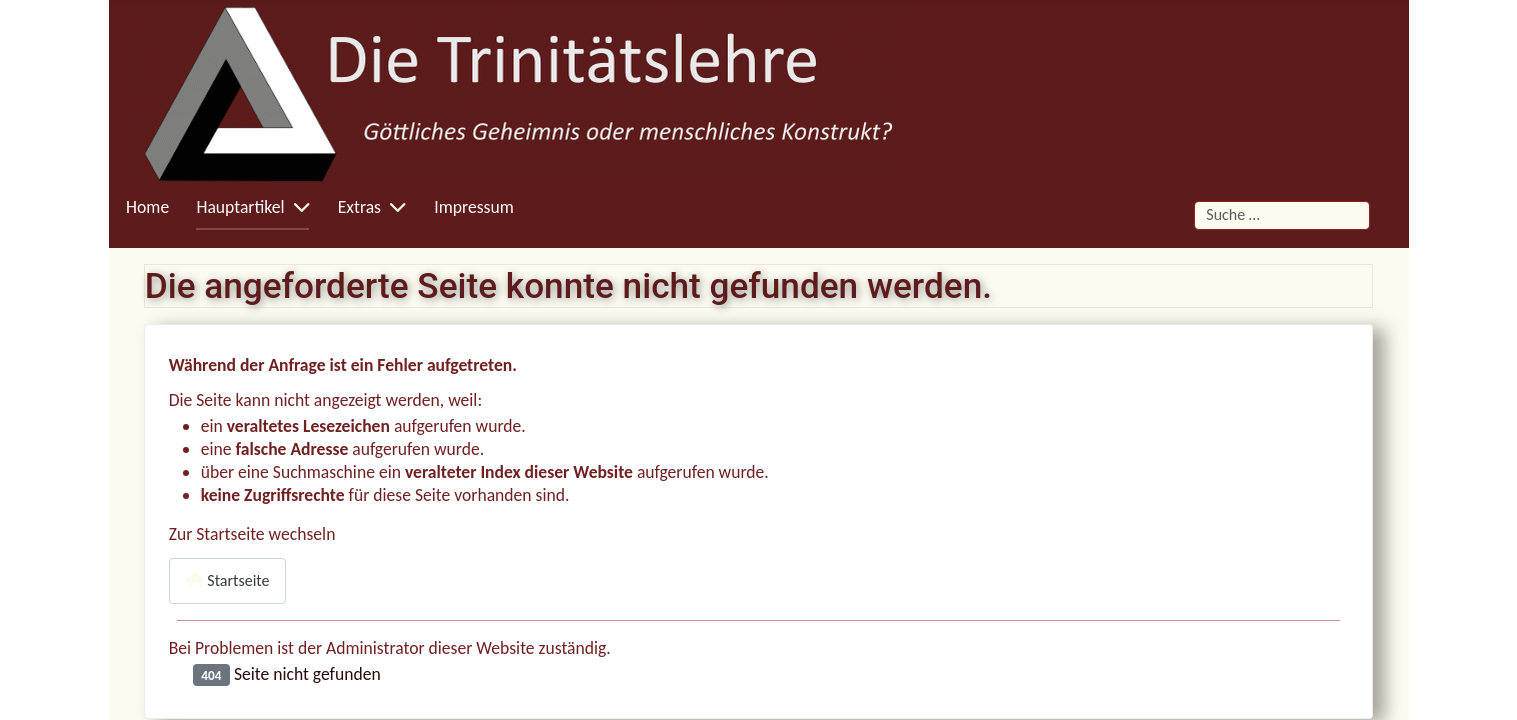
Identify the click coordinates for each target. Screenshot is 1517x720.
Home (147, 207)
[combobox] (1281, 215)
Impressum (473, 207)
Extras (359, 207)
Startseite (228, 580)
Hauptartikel (240, 207)
